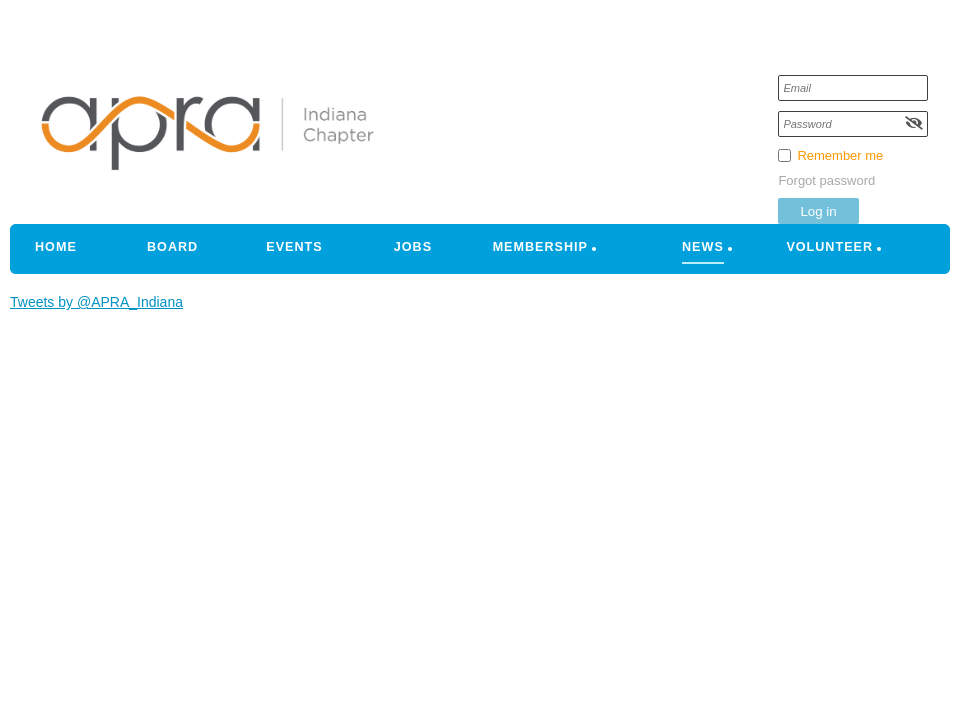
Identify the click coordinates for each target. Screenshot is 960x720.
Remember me (840, 155)
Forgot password (826, 180)
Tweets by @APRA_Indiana (96, 302)
